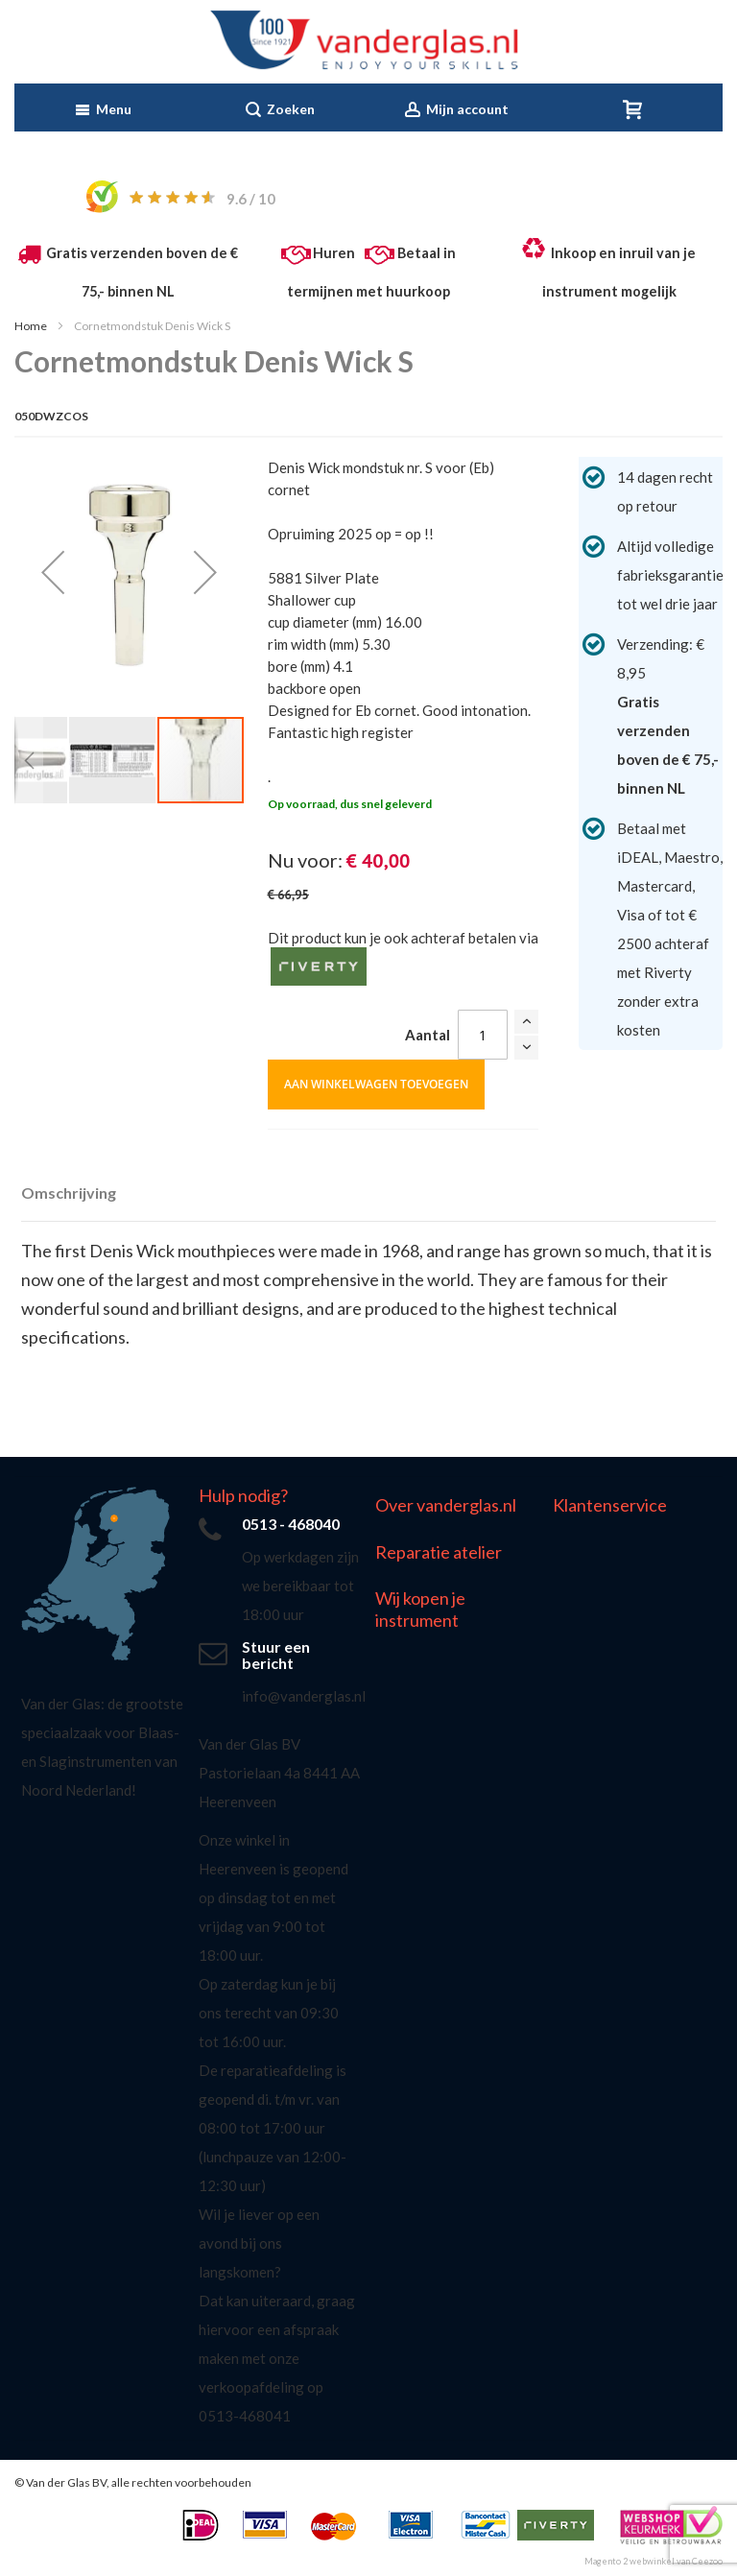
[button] (52, 571)
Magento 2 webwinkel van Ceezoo (653, 2561)
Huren (334, 253)
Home (30, 326)
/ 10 (250, 198)
